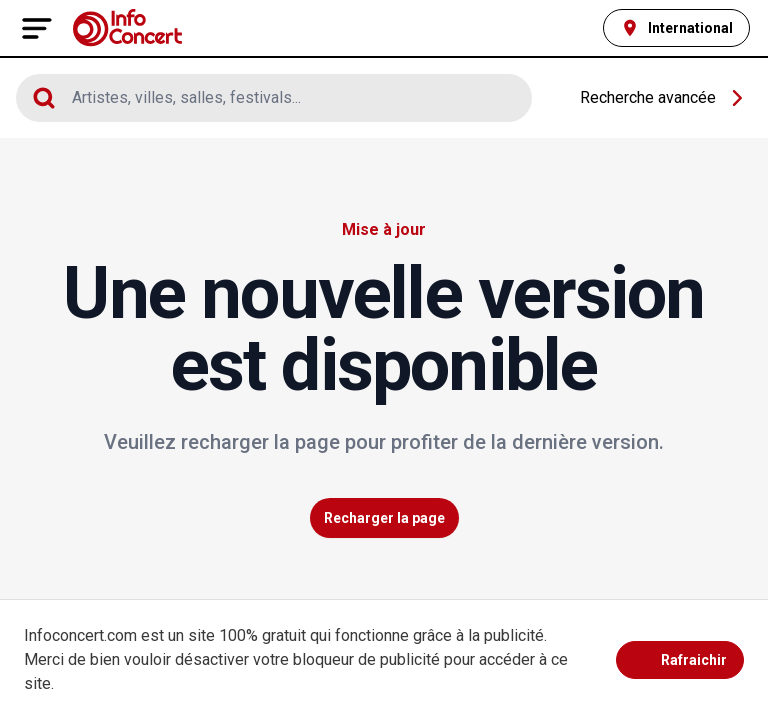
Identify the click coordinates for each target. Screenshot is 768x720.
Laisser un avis (638, 389)
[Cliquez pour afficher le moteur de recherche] (274, 98)
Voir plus (693, 555)
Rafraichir (680, 660)
